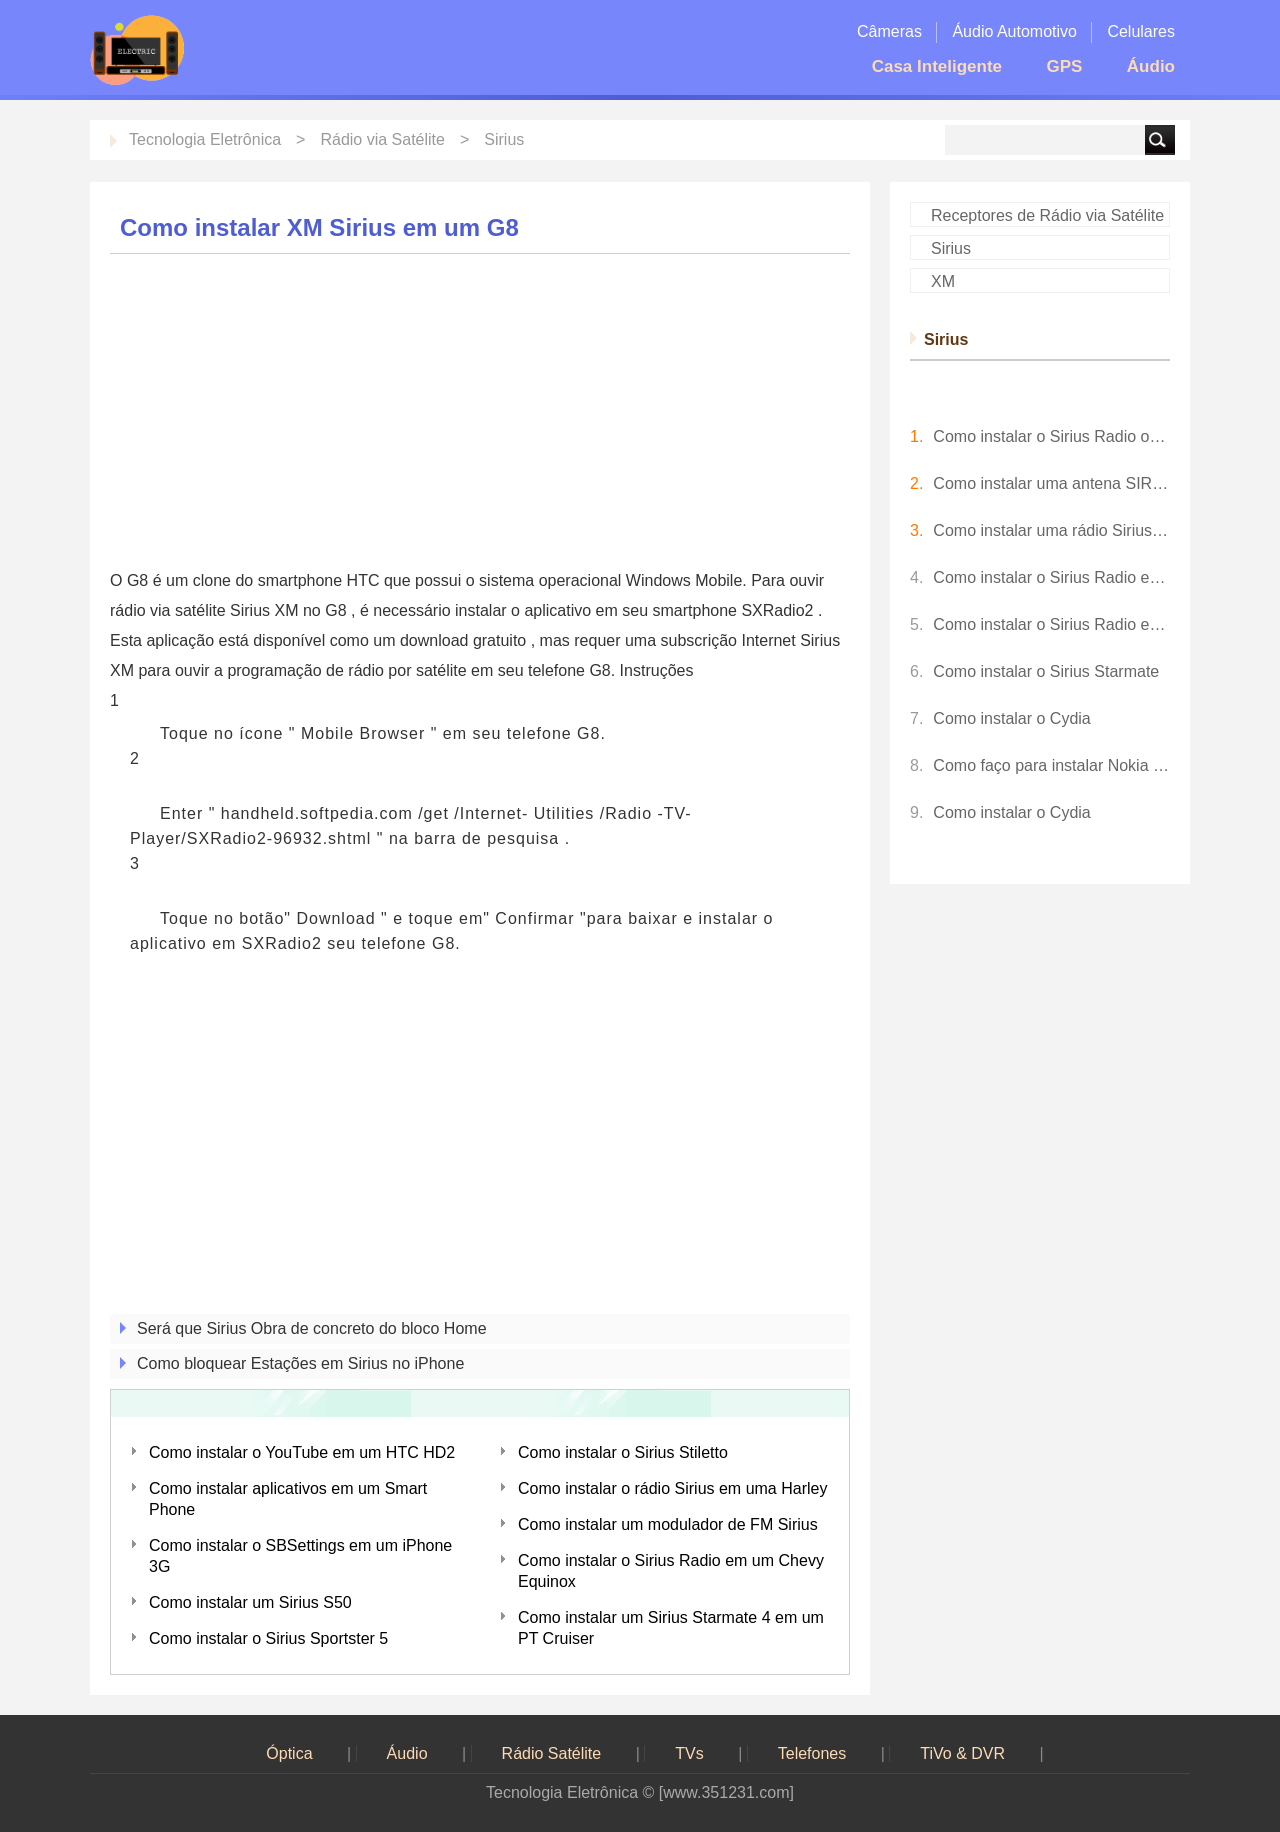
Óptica (289, 1753)
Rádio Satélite (552, 1753)
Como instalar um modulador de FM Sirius (668, 1524)
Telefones (812, 1753)
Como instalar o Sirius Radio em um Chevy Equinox (671, 1571)
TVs (689, 1753)
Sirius (504, 139)
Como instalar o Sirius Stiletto (623, 1452)
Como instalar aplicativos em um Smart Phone (288, 1499)
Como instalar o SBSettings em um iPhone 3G (300, 1556)
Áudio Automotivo (1014, 31)
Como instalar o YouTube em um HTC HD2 (302, 1452)
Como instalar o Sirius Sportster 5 (268, 1638)
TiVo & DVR (962, 1753)
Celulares (1141, 31)
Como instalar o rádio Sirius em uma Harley (672, 1488)
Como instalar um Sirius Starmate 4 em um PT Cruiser (671, 1628)
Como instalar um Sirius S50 (250, 1602)
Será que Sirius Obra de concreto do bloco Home (312, 1328)
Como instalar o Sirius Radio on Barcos (1051, 436)
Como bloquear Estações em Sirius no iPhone (300, 1363)
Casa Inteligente (937, 66)
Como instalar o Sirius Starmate (1046, 671)
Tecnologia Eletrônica (205, 139)
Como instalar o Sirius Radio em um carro (1051, 624)
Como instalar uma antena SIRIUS (1051, 483)
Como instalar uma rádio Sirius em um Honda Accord (1051, 530)
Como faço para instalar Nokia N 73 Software (1051, 765)
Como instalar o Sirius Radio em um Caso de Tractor (1051, 577)
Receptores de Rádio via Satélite (1047, 215)
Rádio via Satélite (382, 139)
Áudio (1151, 66)
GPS (1064, 66)
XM (943, 281)
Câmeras (889, 31)
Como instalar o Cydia (1011, 718)
